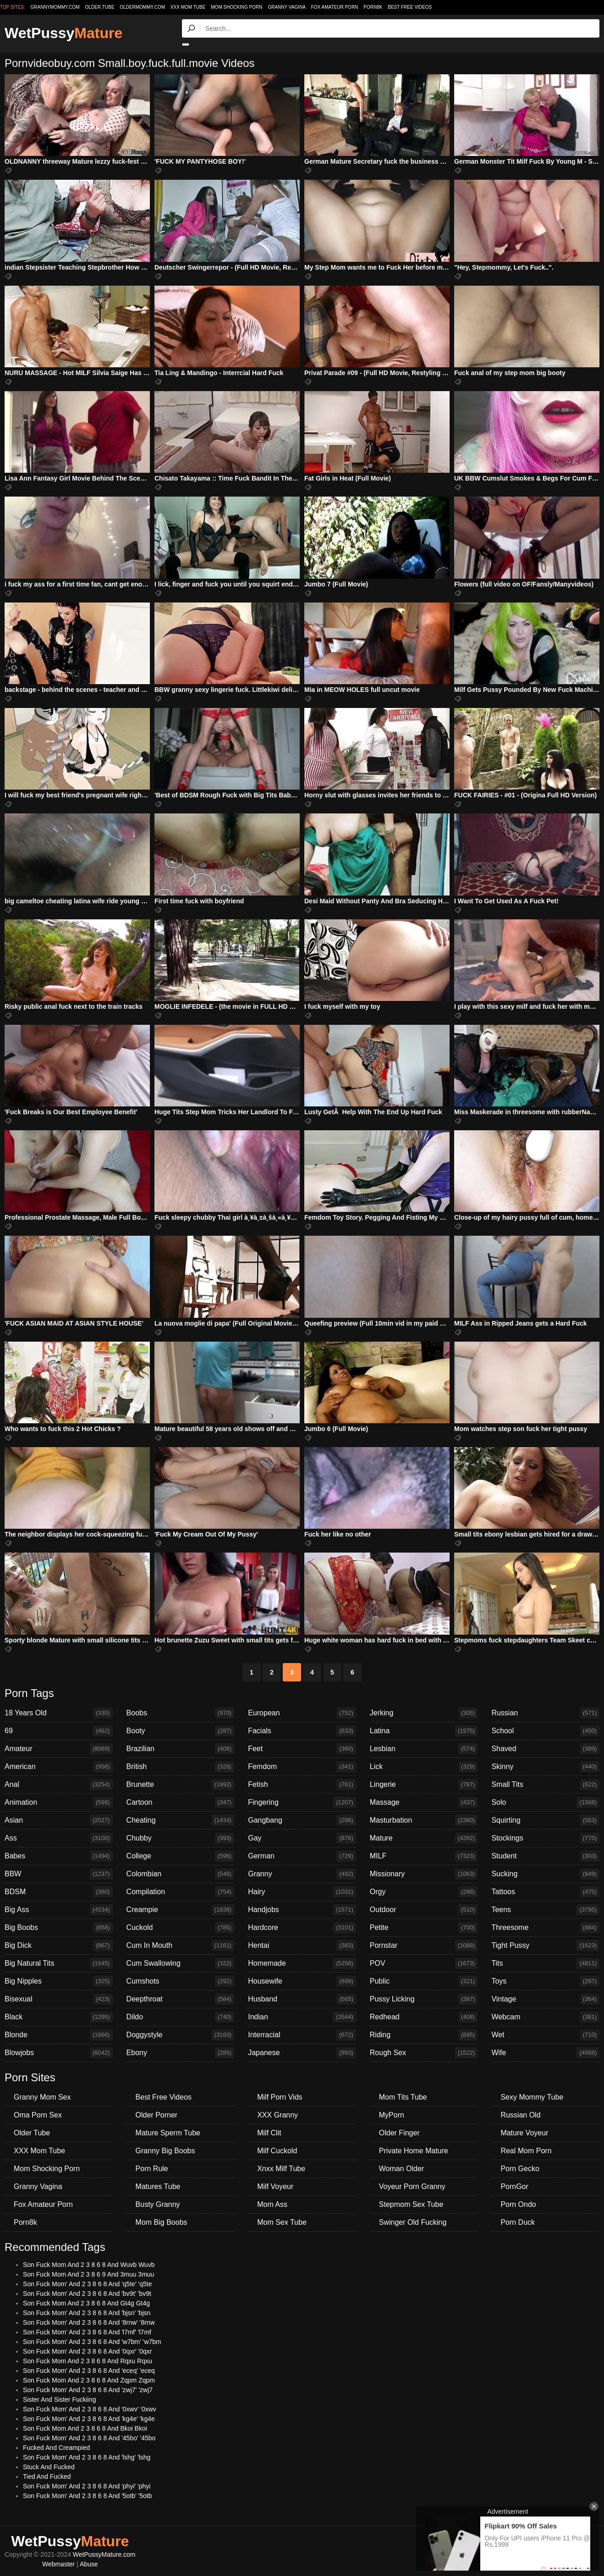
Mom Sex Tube (282, 2222)
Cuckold (180, 1927)
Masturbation (424, 1820)
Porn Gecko (519, 2168)
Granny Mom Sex (42, 2097)
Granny (302, 1873)
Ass (59, 1838)
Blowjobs (59, 2052)
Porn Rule (152, 2168)
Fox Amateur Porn (334, 7)
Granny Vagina (286, 7)
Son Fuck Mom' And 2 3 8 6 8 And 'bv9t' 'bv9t (87, 2293)
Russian (545, 1713)
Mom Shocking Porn (236, 7)
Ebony (180, 2052)
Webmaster (58, 2564)
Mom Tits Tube (403, 2097)
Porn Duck (517, 2222)
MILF (424, 1856)
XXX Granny (277, 2115)
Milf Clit (269, 2133)
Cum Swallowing (180, 1963)
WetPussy (63, 33)
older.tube (99, 7)
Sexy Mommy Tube (531, 2097)
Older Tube (32, 2133)
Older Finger (399, 2133)
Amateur (59, 1748)
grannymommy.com (55, 7)
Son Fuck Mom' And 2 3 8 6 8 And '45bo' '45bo (89, 2438)
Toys (545, 1981)
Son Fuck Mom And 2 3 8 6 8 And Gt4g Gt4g (86, 2303)
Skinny (545, 1766)
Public (424, 1981)
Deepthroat (180, 1999)
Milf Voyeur (275, 2186)
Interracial (302, 2034)
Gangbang (302, 1820)
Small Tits (545, 1784)
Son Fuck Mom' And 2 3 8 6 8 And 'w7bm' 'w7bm (92, 2341)
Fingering (302, 1802)
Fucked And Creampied (56, 2447)
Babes (59, 1856)
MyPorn (391, 2115)
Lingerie (424, 1784)
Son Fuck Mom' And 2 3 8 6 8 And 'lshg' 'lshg (86, 2457)
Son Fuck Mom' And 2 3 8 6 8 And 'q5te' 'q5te (87, 2284)
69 (59, 1730)
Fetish (302, 1784)
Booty (180, 1730)
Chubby (180, 1838)
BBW (59, 1873)
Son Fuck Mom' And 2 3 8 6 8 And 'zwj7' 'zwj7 (88, 2390)
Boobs (180, 1713)
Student (545, 1856)
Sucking (545, 1873)
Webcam (545, 2017)
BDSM (59, 1891)
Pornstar (424, 1945)
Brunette (180, 1784)
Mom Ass (272, 2204)
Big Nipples (59, 1981)
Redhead (424, 2017)
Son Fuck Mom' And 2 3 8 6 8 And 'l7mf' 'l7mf (87, 2332)
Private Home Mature (413, 2151)
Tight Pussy (545, 1945)
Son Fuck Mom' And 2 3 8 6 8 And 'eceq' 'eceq (89, 2370)
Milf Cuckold (277, 2151)
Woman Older (401, 2168)
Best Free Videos (410, 7)
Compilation (180, 1891)
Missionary (424, 1873)
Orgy (424, 1891)
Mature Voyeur (524, 2133)
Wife (545, 2052)
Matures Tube (158, 2186)
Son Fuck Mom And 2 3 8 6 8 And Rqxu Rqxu (87, 2361)
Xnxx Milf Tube (281, 2168)
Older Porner (157, 2115)
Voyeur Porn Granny (412, 2186)
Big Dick (59, 1945)
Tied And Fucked (47, 2476)
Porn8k (372, 7)
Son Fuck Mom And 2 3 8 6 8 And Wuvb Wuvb (88, 2264)
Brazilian (180, 1748)
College (180, 1856)
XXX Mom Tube (188, 7)
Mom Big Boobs (161, 2222)
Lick (424, 1766)
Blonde (59, 2034)
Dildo (180, 2017)
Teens (545, 1909)
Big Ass (59, 1909)
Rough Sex (424, 2052)
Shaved (545, 1748)
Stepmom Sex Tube (411, 2204)
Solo (545, 1802)
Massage (424, 1802)
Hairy (302, 1891)
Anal (59, 1784)
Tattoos (545, 1891)
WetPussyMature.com (104, 2554)
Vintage (545, 1999)
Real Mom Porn (525, 2151)
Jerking (424, 1713)
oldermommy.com (142, 7)
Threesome (545, 1927)
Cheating (180, 1820)
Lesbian (424, 1748)
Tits (545, 1963)
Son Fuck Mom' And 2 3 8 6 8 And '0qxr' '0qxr (87, 2351)
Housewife (302, 1981)
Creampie (180, 1909)
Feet (302, 1748)
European (302, 1713)
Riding (424, 2034)
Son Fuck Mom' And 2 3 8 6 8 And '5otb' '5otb (87, 2495)
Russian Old (520, 2115)
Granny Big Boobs (165, 2151)
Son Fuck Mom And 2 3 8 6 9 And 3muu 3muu (88, 2274)
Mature (424, 1838)
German (302, 1856)
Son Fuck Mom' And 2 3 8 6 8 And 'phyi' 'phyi (86, 2486)
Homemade (302, 1963)
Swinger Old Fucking (413, 2222)
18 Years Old (59, 1713)
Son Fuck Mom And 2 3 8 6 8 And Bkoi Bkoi (85, 2428)
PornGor (514, 2186)
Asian (59, 1820)
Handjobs (302, 1909)
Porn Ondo (518, 2204)
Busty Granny (158, 2204)
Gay (302, 1838)
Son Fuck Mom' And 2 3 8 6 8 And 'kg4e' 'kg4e (89, 2418)
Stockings (545, 1838)
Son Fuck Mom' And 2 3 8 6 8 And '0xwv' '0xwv (89, 2409)
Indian (302, 2017)
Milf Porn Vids (279, 2097)
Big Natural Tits (59, 1963)
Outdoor (424, 1909)
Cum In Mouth (180, 1945)
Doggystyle (180, 2034)
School (545, 1730)
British (180, 1766)
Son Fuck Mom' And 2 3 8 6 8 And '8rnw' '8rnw (89, 2322)
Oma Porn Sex (38, 2115)
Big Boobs (59, 1927)
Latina (424, 1730)
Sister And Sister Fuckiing (59, 2399)
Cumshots (180, 1981)
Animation (59, 1802)
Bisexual (59, 1999)
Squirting (545, 1820)
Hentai (302, 1945)
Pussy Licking (424, 1999)
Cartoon (180, 1802)
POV (424, 1963)
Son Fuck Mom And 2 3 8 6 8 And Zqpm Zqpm (89, 2380)
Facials (302, 1730)
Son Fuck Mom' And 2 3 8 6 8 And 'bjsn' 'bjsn (86, 2312)
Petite (424, 1927)
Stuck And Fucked (49, 2467)
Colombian (180, 1873)
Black (59, 2017)
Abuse (89, 2564)
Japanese (302, 2052)
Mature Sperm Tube (168, 2133)
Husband (302, 1999)
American (59, 1766)
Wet (545, 2034)
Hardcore (302, 1927)
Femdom (302, 1766)
